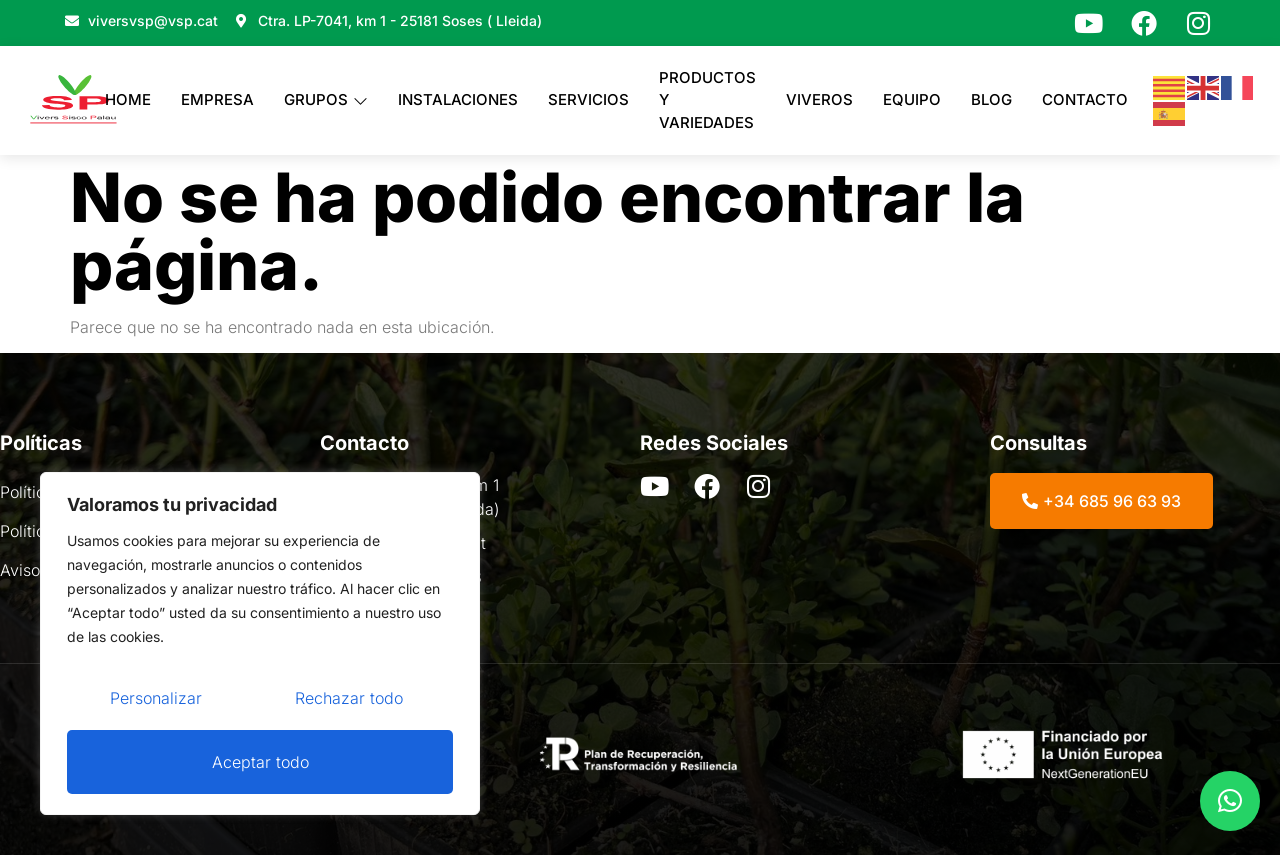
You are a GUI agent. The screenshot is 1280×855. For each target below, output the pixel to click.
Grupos (326, 99)
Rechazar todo (349, 698)
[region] (260, 644)
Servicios (588, 99)
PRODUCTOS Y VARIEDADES (707, 100)
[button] (1230, 801)
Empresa (217, 99)
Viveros (819, 99)
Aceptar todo (260, 762)
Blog (991, 99)
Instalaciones (458, 99)
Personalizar (156, 698)
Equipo (912, 99)
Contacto (1085, 99)
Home (128, 99)
